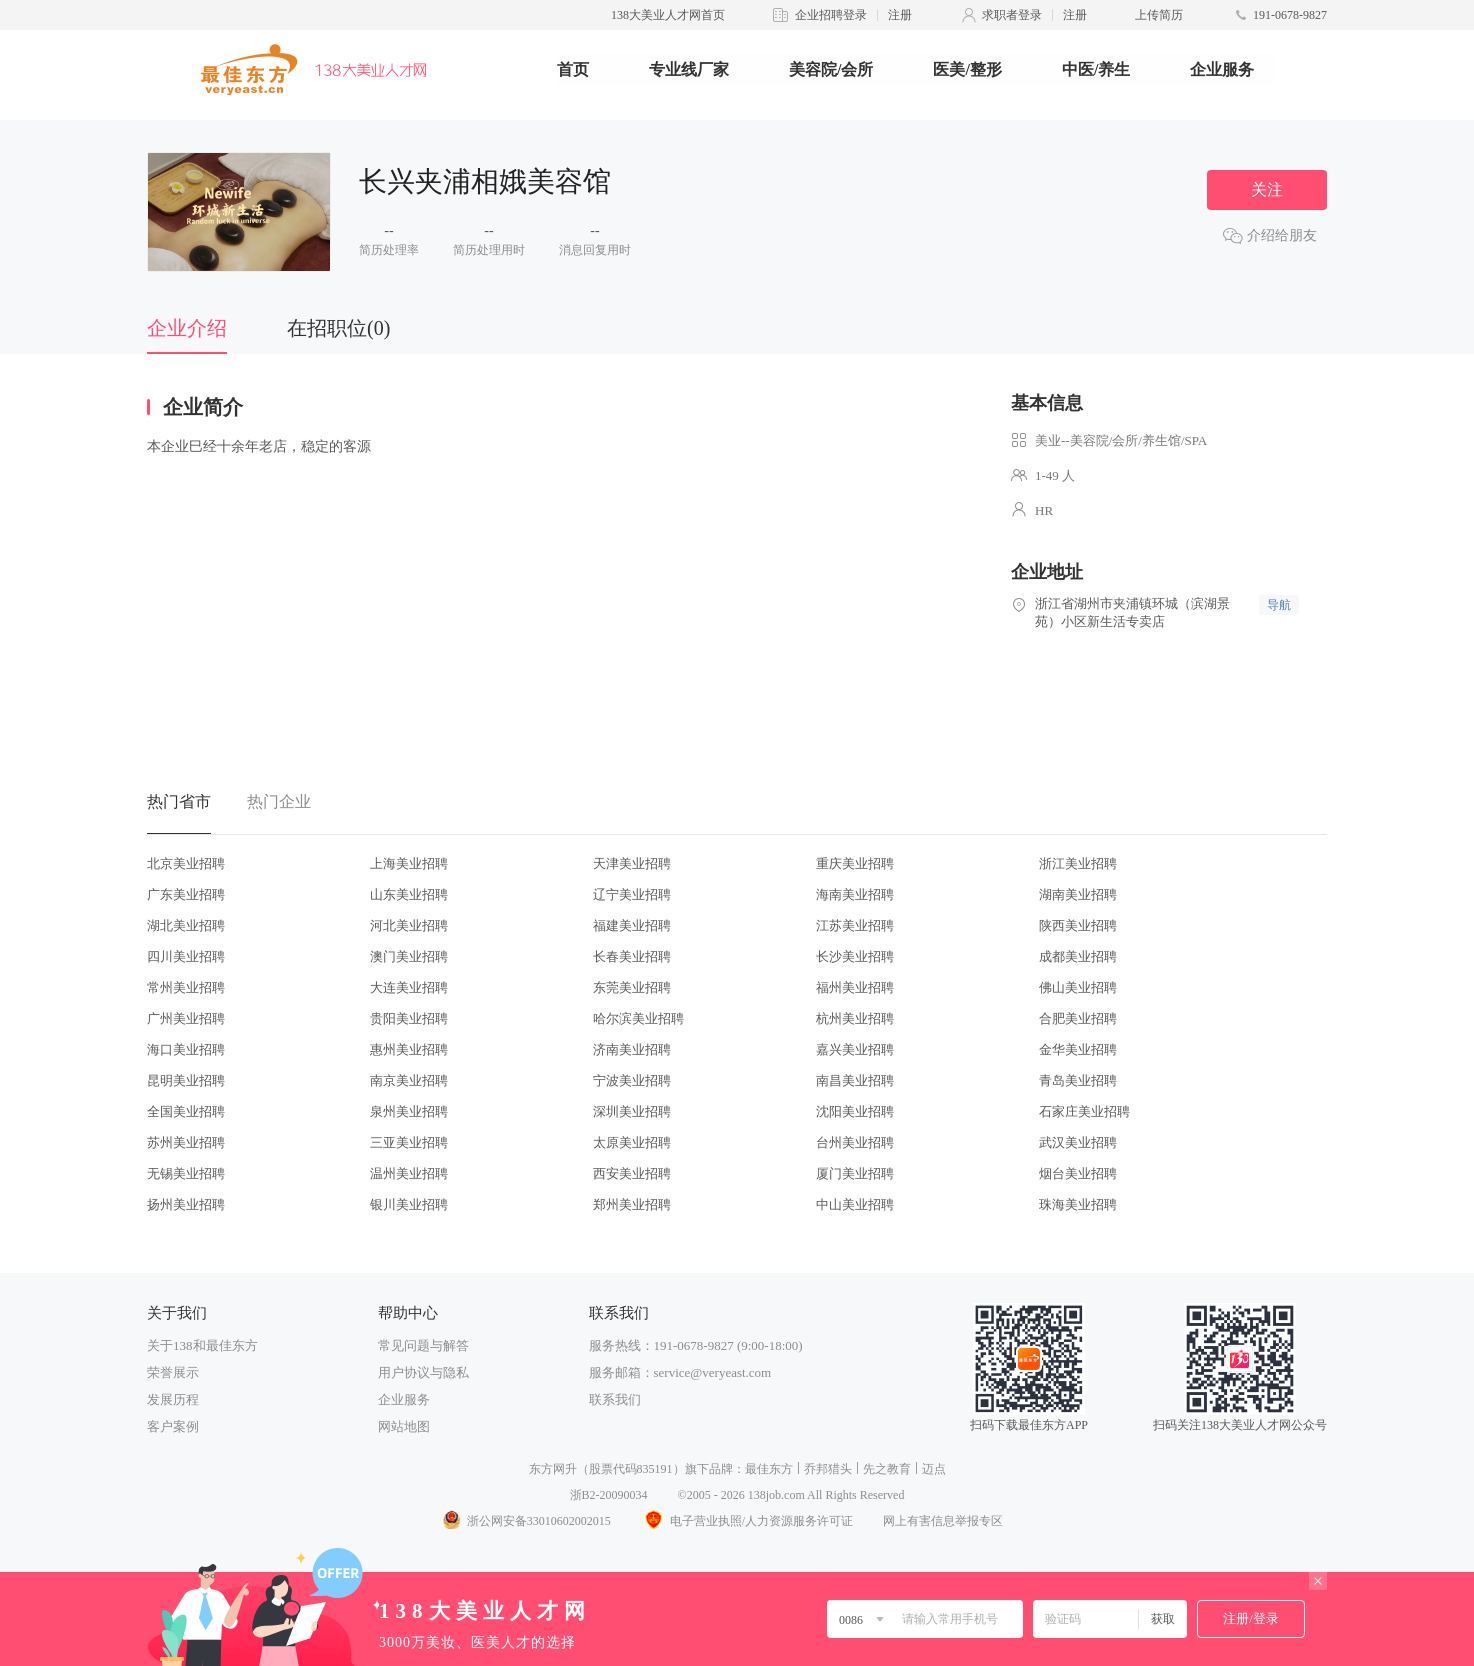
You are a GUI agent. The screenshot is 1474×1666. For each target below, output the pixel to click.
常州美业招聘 (186, 987)
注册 (900, 15)
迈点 (934, 1469)
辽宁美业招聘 (632, 894)
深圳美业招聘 (632, 1111)
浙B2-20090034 (609, 1495)
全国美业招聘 (186, 1111)
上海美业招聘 (409, 863)
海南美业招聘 (855, 894)
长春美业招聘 (632, 956)
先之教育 (887, 1469)
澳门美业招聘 (409, 956)
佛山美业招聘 (1078, 987)
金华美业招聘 (1078, 1049)
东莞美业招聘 (632, 987)
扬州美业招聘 (186, 1204)
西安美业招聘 (632, 1173)
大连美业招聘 (409, 987)
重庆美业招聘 (855, 863)
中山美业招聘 (855, 1204)
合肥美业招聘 (1078, 1018)
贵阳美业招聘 (409, 1018)
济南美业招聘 (632, 1049)
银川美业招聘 (409, 1204)
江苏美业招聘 (855, 925)
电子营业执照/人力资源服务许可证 (747, 1521)
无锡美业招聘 (186, 1173)
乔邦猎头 (828, 1469)
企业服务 (1222, 69)
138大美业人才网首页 (668, 15)
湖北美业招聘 (186, 925)
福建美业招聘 (632, 925)
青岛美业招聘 (1078, 1080)
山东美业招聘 (409, 894)
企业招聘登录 (831, 15)
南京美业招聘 (409, 1080)
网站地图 (404, 1426)
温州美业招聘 (409, 1173)
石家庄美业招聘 (1084, 1111)
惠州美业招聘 (409, 1049)
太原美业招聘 (632, 1142)
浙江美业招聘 (1078, 863)
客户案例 (173, 1426)
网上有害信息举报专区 (943, 1521)
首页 (573, 69)
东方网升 (553, 1469)
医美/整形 (967, 69)
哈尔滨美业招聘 (638, 1018)
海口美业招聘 (186, 1049)
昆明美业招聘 (186, 1080)
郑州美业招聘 (632, 1204)
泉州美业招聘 (409, 1111)
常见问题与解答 (423, 1345)
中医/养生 (1096, 69)
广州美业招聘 (186, 1018)
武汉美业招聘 (1078, 1142)
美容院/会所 (831, 69)
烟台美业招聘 (1078, 1173)
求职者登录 (1012, 15)
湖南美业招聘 (1078, 894)
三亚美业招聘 (409, 1142)
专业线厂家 (689, 69)
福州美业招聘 (855, 987)
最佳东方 (769, 1469)
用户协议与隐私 (423, 1372)
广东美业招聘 (186, 894)
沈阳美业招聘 (855, 1111)
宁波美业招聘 (632, 1080)
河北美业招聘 (409, 925)
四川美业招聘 (186, 956)
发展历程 (173, 1399)
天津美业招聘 (632, 863)
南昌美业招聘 (855, 1080)
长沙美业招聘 (855, 956)
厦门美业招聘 (855, 1173)
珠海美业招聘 (1078, 1204)
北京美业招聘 (186, 863)
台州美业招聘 (855, 1142)
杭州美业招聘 (855, 1018)
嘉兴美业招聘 (855, 1049)
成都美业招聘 (1078, 956)
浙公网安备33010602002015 (526, 1521)
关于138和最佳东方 (202, 1345)
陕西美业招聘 (1078, 925)
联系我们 (615, 1399)
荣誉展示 (173, 1372)
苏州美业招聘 (186, 1142)
